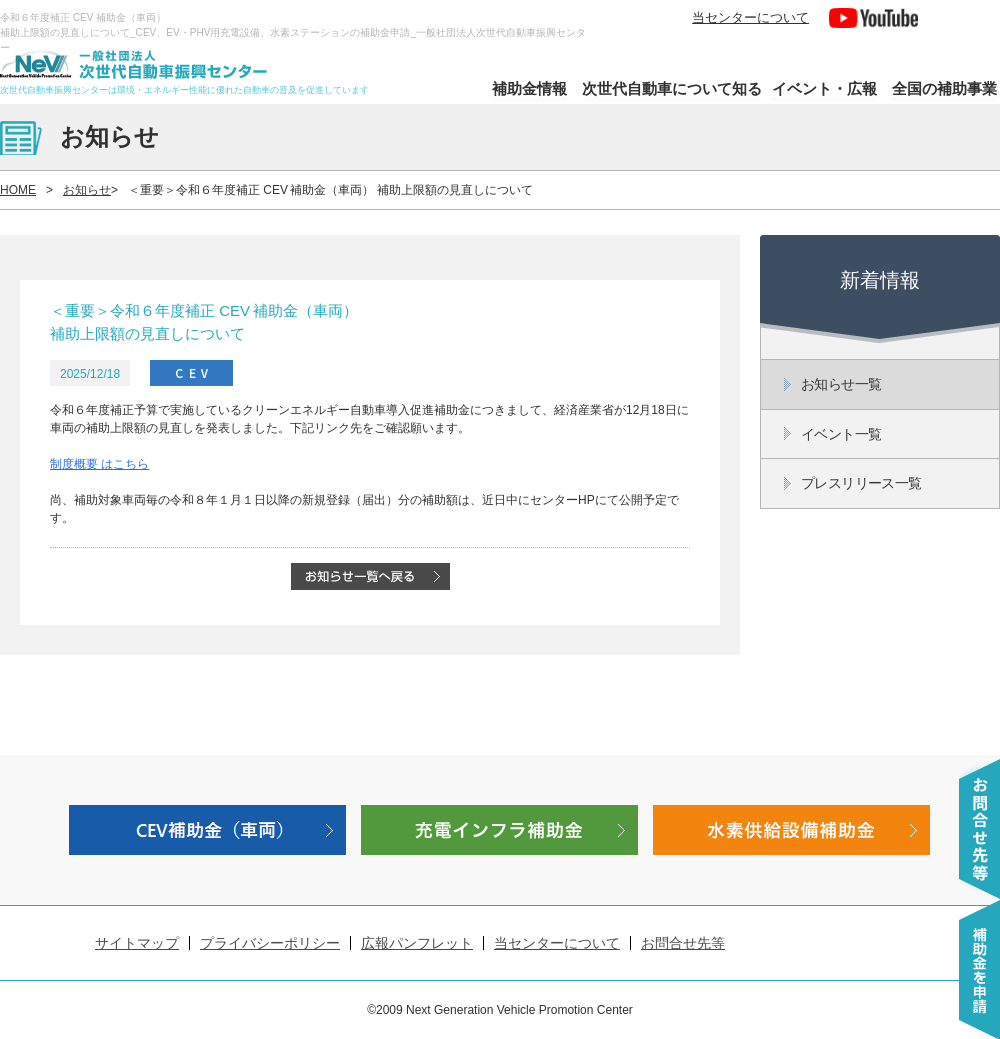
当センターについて (750, 17)
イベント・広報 (824, 88)
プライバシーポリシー (270, 943)
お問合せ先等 (683, 943)
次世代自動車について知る (672, 88)
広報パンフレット (417, 943)
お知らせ (87, 190)
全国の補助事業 (944, 88)
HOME (18, 190)
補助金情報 (529, 88)
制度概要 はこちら (99, 464)
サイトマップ (137, 943)
